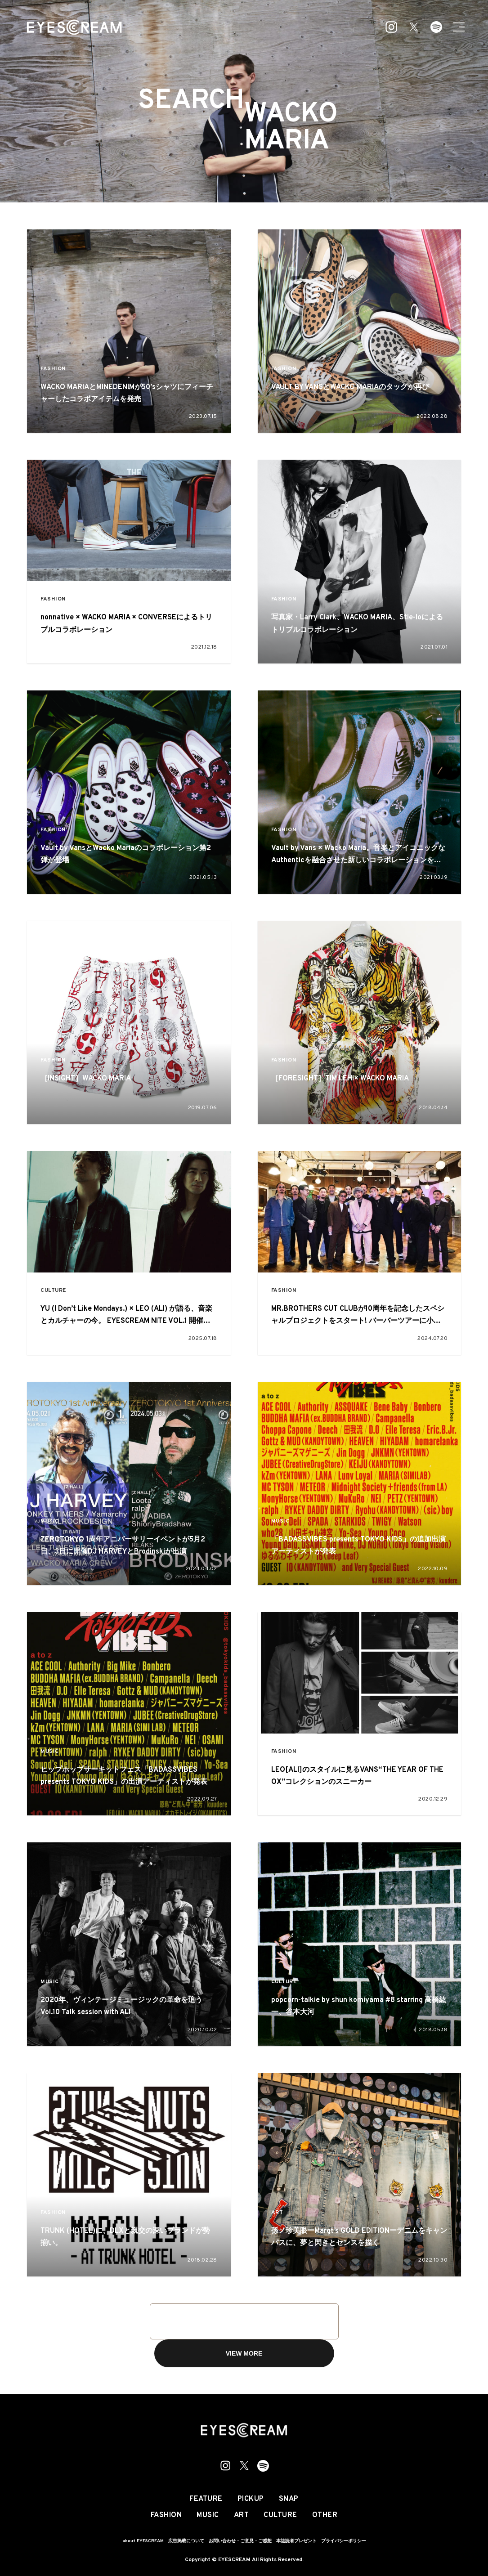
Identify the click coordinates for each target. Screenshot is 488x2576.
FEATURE (206, 2499)
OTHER (325, 2515)
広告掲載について (186, 2541)
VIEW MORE (244, 2353)
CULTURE (53, 1290)
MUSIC (49, 1521)
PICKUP (250, 2499)
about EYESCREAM (143, 2541)
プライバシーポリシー (343, 2541)
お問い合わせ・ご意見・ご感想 (240, 2541)
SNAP (289, 2499)
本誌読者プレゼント (296, 2541)
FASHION (53, 369)
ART (277, 2212)
